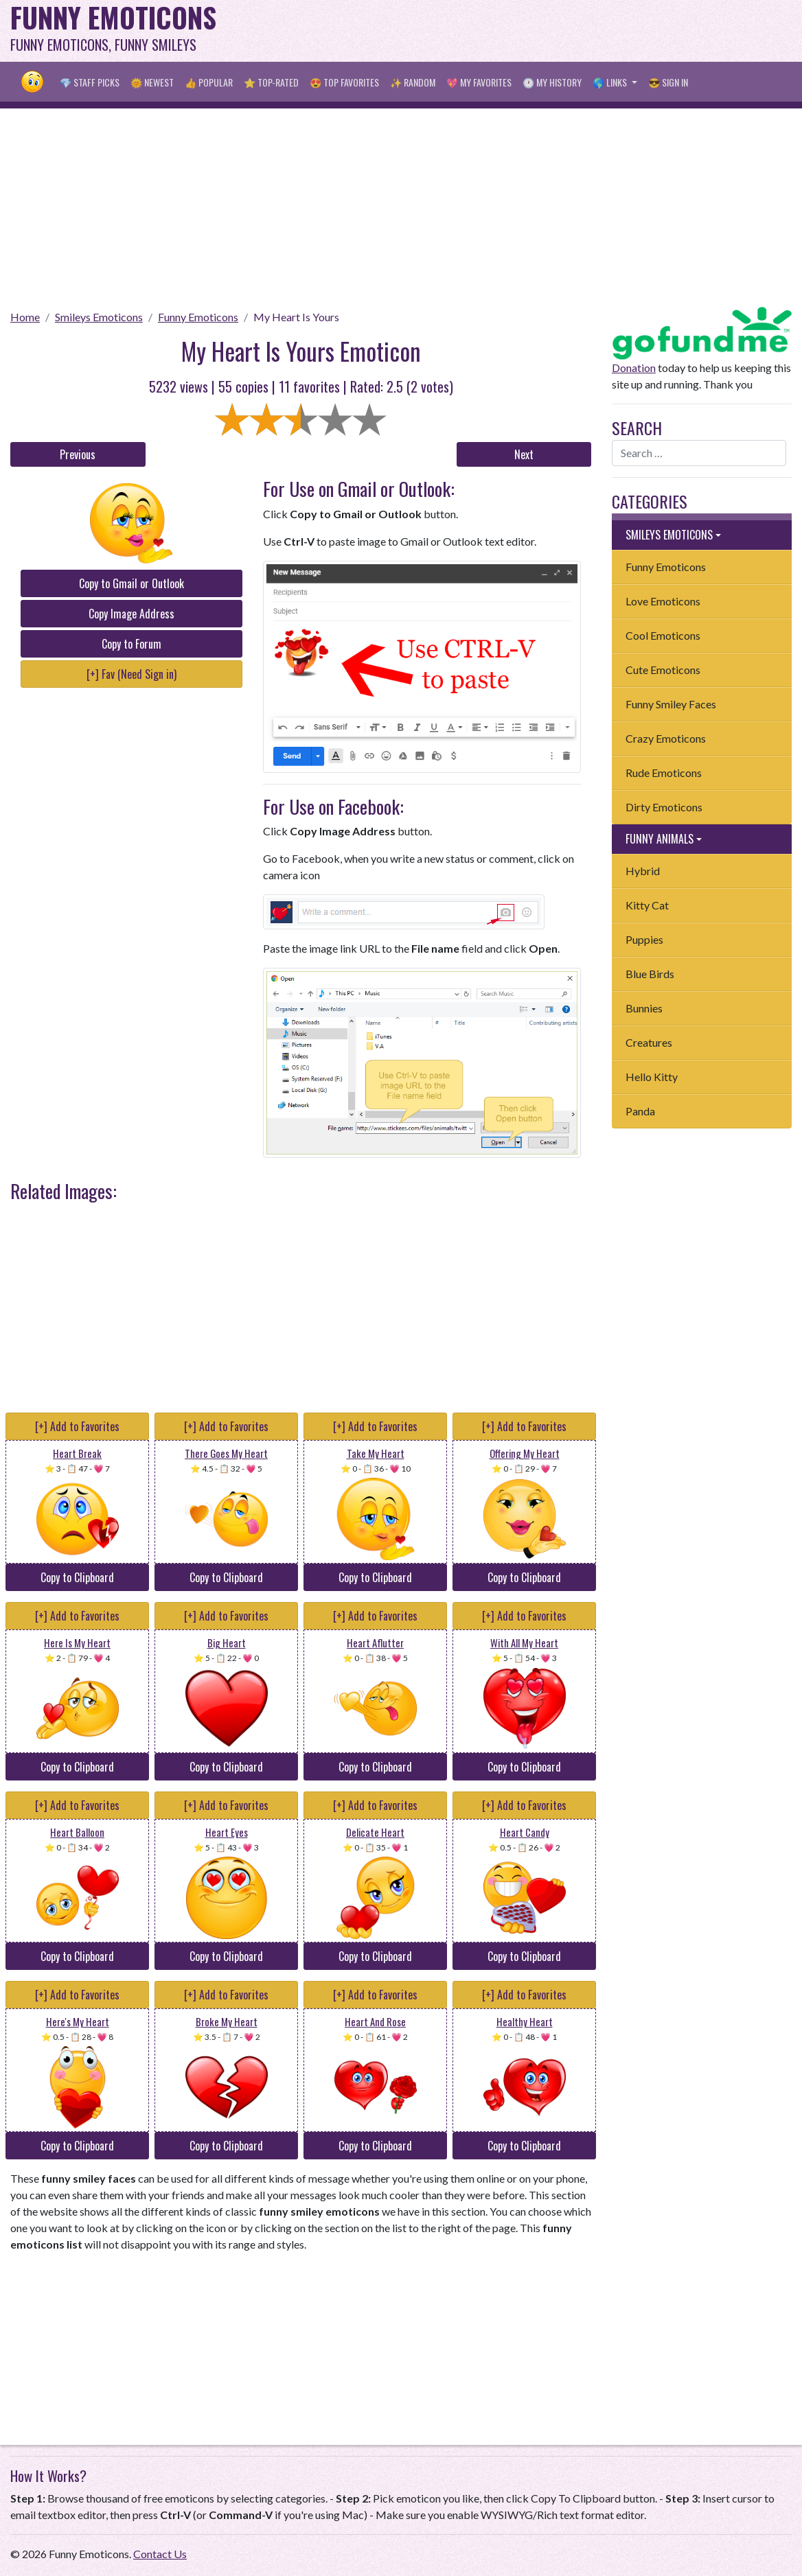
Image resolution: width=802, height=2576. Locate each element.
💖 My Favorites (479, 82)
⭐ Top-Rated (271, 82)
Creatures (649, 1042)
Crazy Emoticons (666, 738)
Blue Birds (650, 973)
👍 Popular (209, 82)
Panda (640, 1110)
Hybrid (643, 870)
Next (524, 454)
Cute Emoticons (663, 669)
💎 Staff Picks (89, 82)
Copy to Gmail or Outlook (131, 583)
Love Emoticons (663, 600)
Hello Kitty (652, 1076)
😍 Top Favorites (344, 82)
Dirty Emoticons (664, 806)
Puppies (644, 939)
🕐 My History (552, 82)
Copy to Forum (131, 644)
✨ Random (412, 82)
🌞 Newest (152, 82)
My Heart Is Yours (296, 316)
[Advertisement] (542, 31)
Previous (77, 454)
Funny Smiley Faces (671, 703)
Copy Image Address (131, 613)
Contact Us (160, 2553)
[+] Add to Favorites (77, 1426)
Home (25, 316)
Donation (634, 367)
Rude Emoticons (664, 772)
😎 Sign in (668, 82)
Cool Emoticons (663, 635)
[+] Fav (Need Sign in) (131, 674)
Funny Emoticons (198, 316)
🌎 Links (611, 82)
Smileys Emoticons (99, 316)
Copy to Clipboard (77, 1577)
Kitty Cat (647, 905)
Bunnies (644, 1007)
